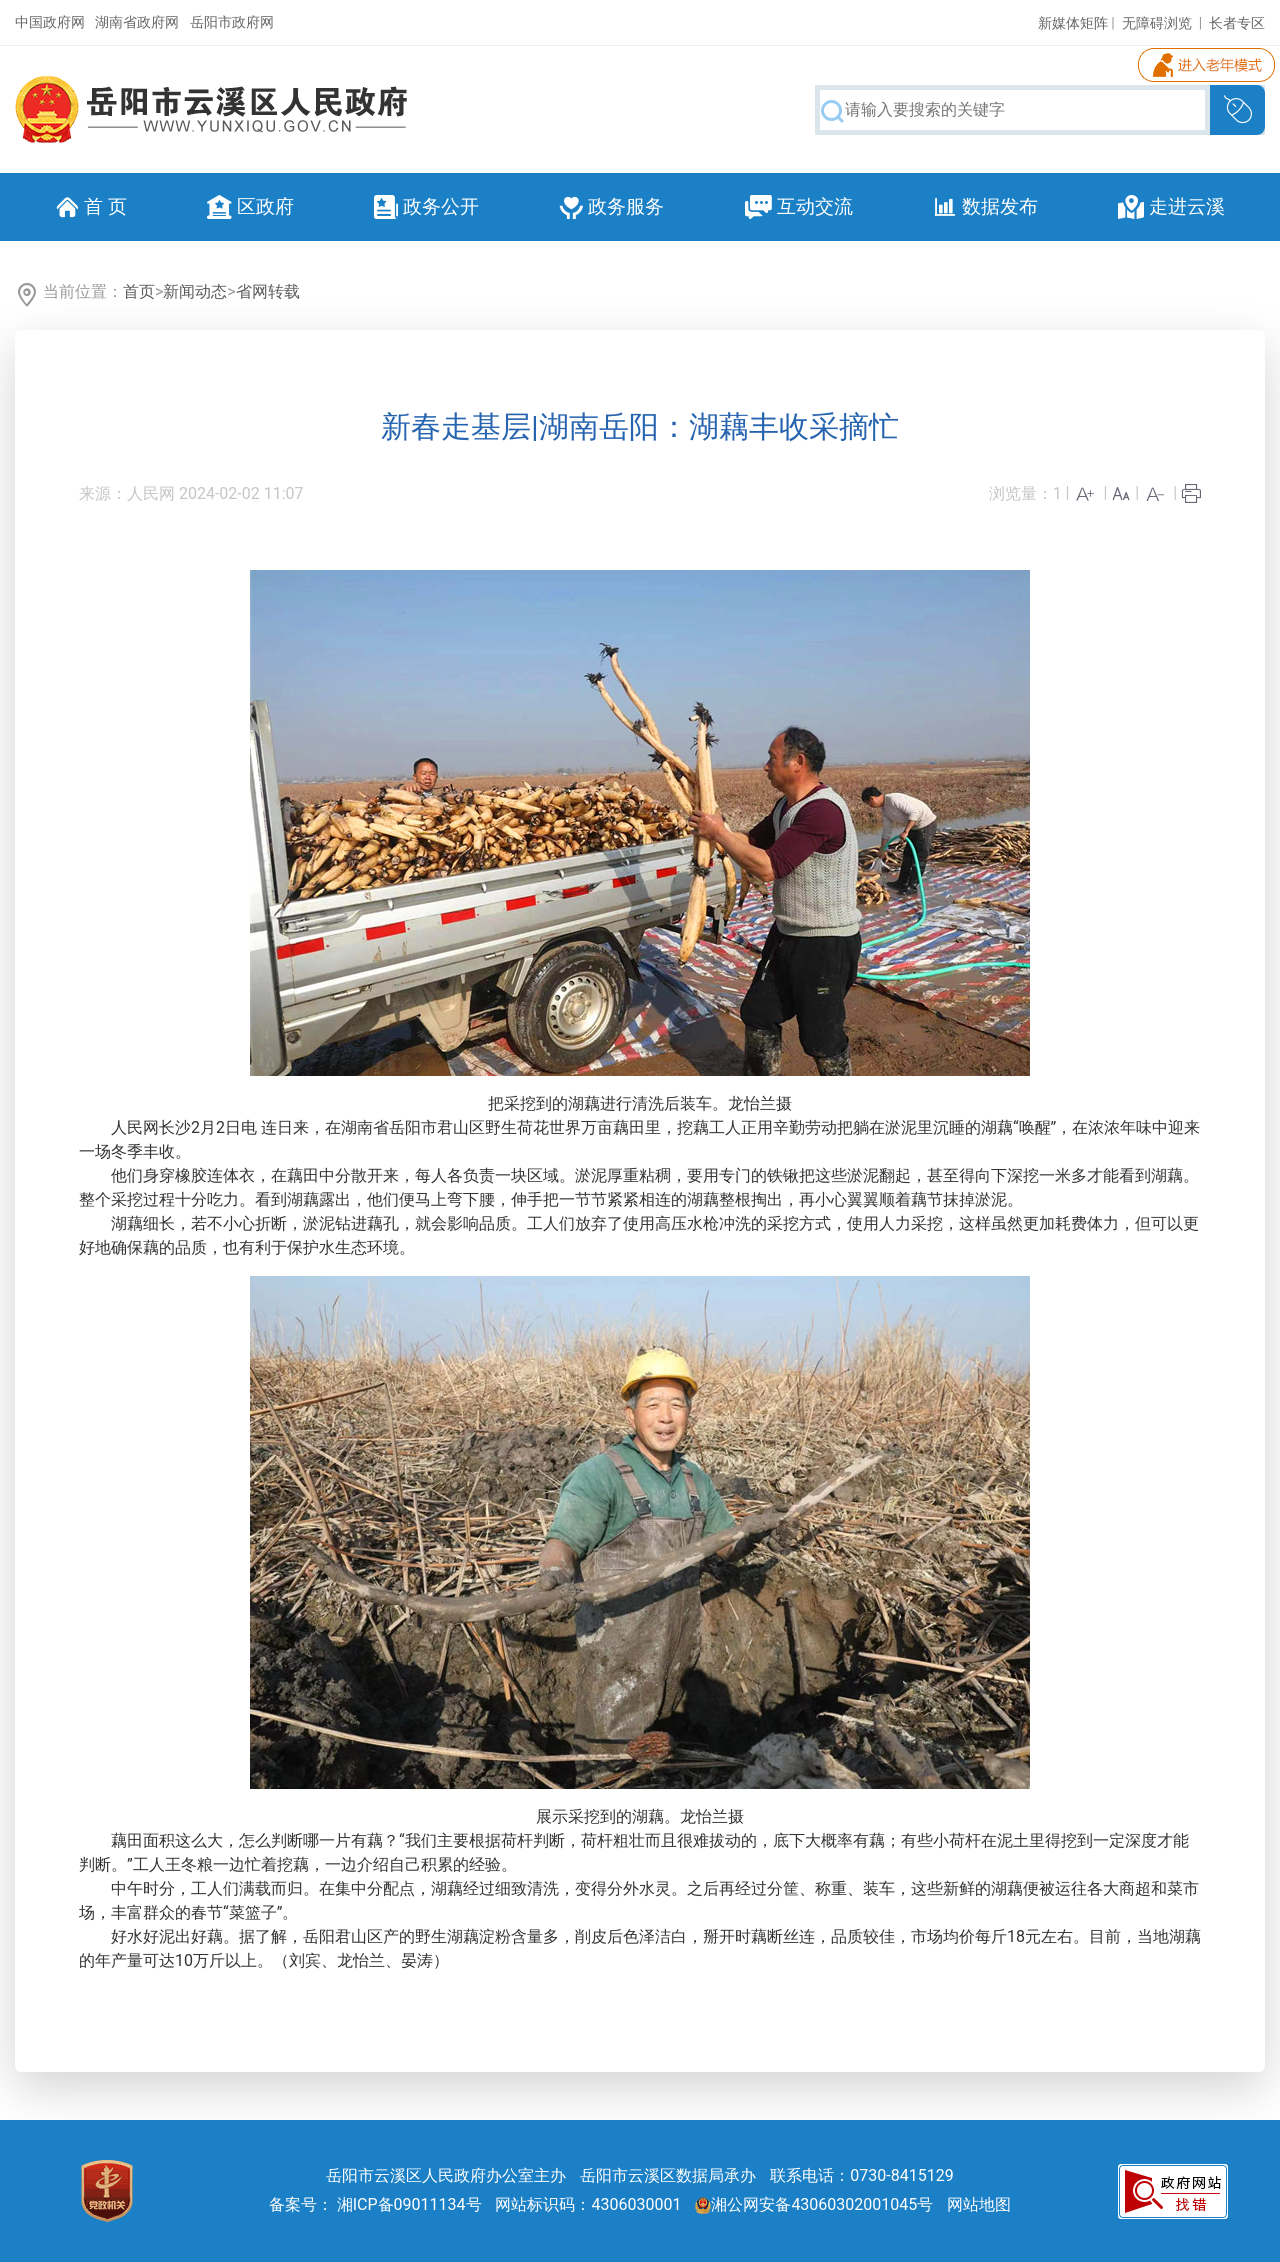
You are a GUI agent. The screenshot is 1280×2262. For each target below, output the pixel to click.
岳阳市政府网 (232, 22)
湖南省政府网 (137, 22)
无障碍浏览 (1157, 23)
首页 (139, 291)
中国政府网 (50, 22)
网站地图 (979, 2204)
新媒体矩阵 (1073, 23)
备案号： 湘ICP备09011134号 (375, 2204)
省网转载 (268, 291)
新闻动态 (195, 291)
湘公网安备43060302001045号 (814, 2204)
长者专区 (1237, 23)
